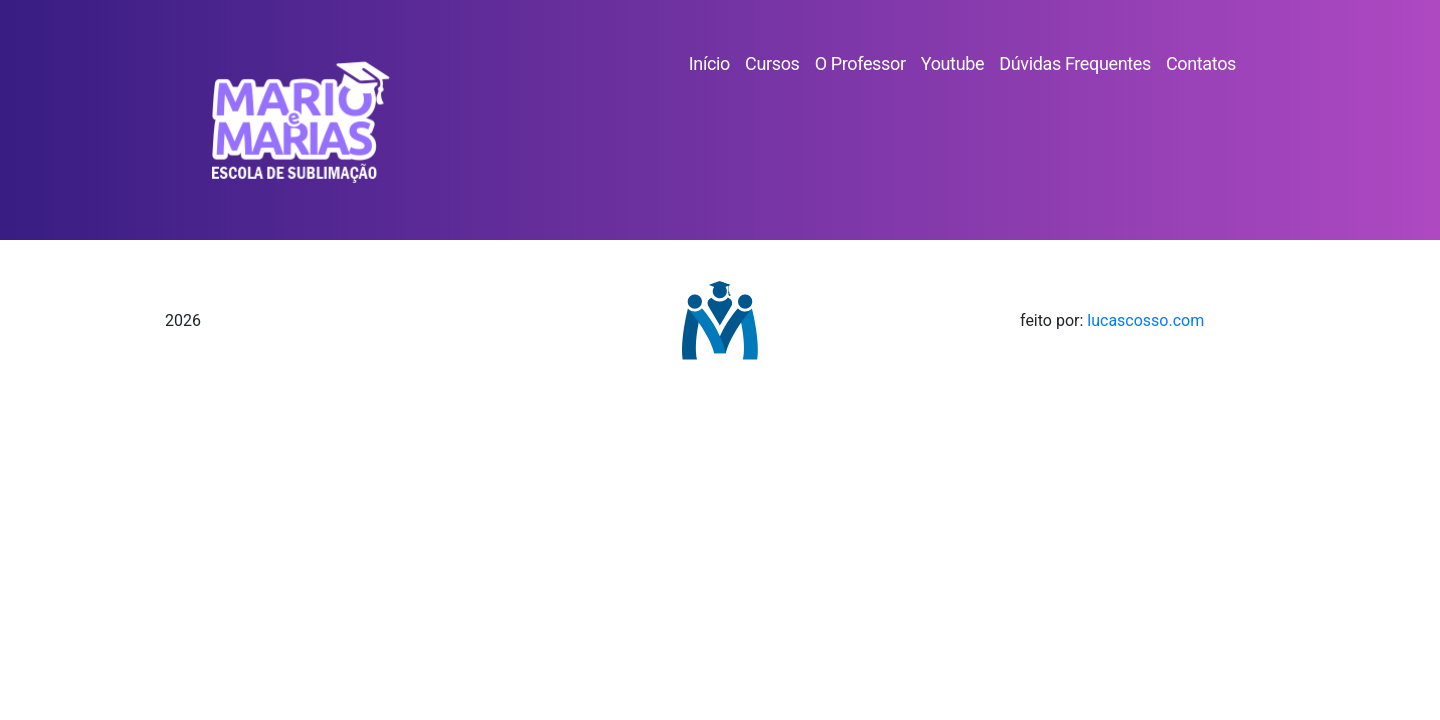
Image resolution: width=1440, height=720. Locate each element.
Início (709, 63)
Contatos (1201, 63)
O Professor (860, 63)
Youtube (952, 63)
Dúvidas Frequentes (1075, 63)
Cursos (772, 63)
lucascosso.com (1145, 320)
